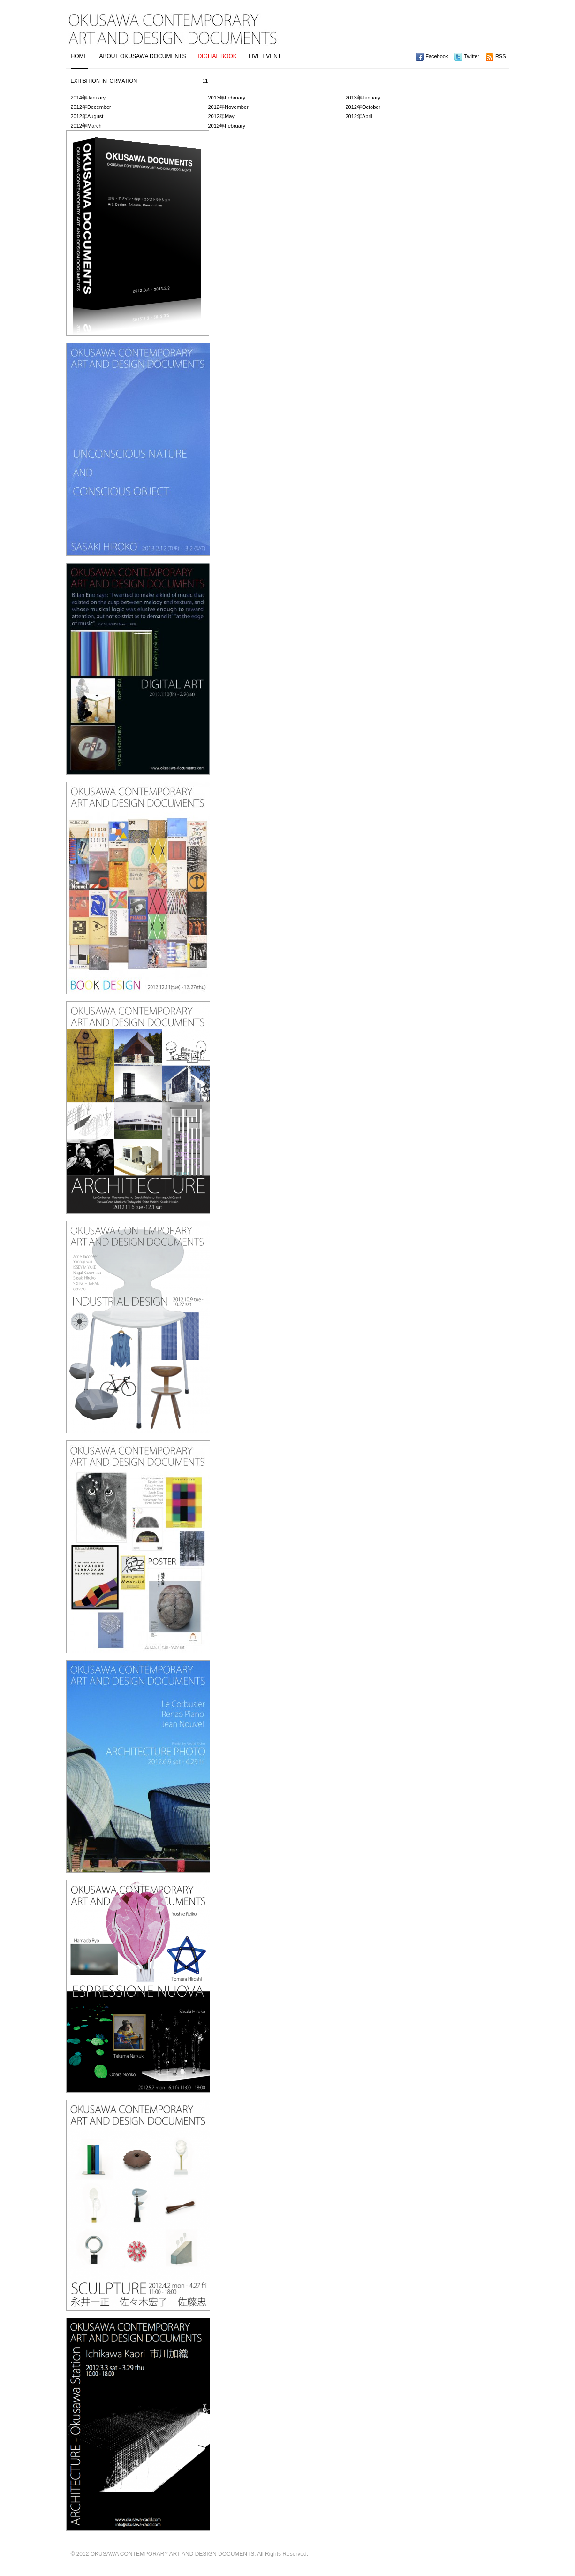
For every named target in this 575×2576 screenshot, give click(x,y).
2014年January (88, 97)
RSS (500, 56)
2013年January (363, 97)
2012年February (227, 126)
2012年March (86, 126)
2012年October (363, 107)
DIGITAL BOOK (216, 56)
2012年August (87, 116)
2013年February (227, 97)
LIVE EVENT (265, 56)
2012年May (221, 116)
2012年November (228, 107)
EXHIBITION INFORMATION (139, 80)
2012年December (91, 107)
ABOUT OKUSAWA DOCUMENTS (142, 56)
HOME (79, 56)
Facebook (436, 56)
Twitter (471, 56)
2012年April (359, 116)
